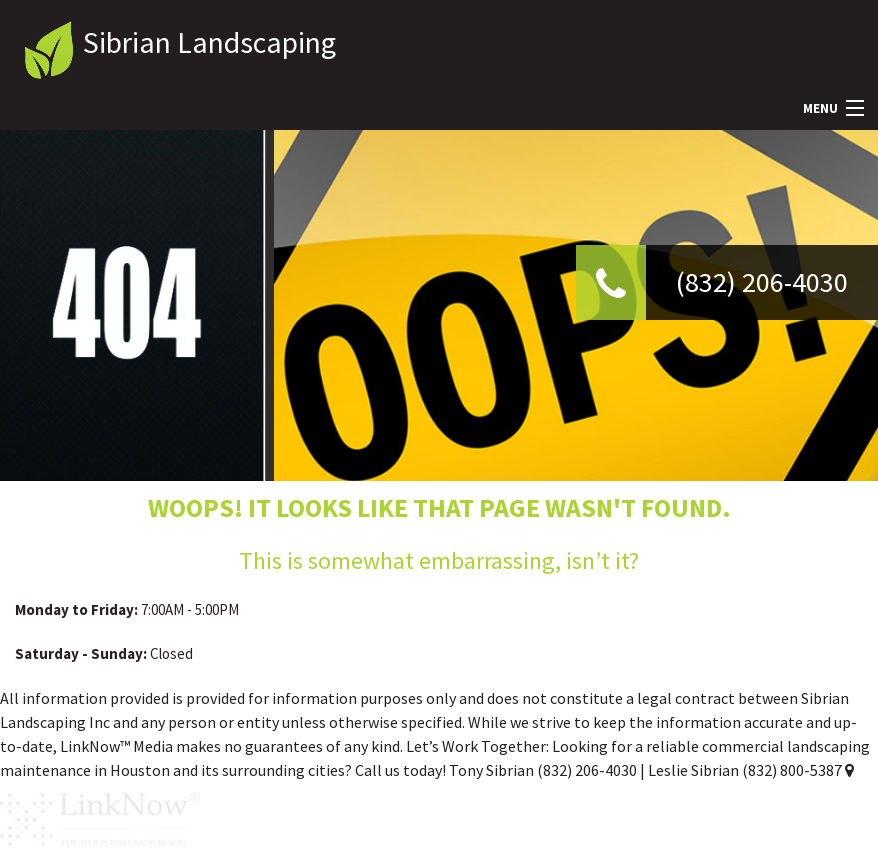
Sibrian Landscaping (209, 42)
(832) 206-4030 (762, 282)
